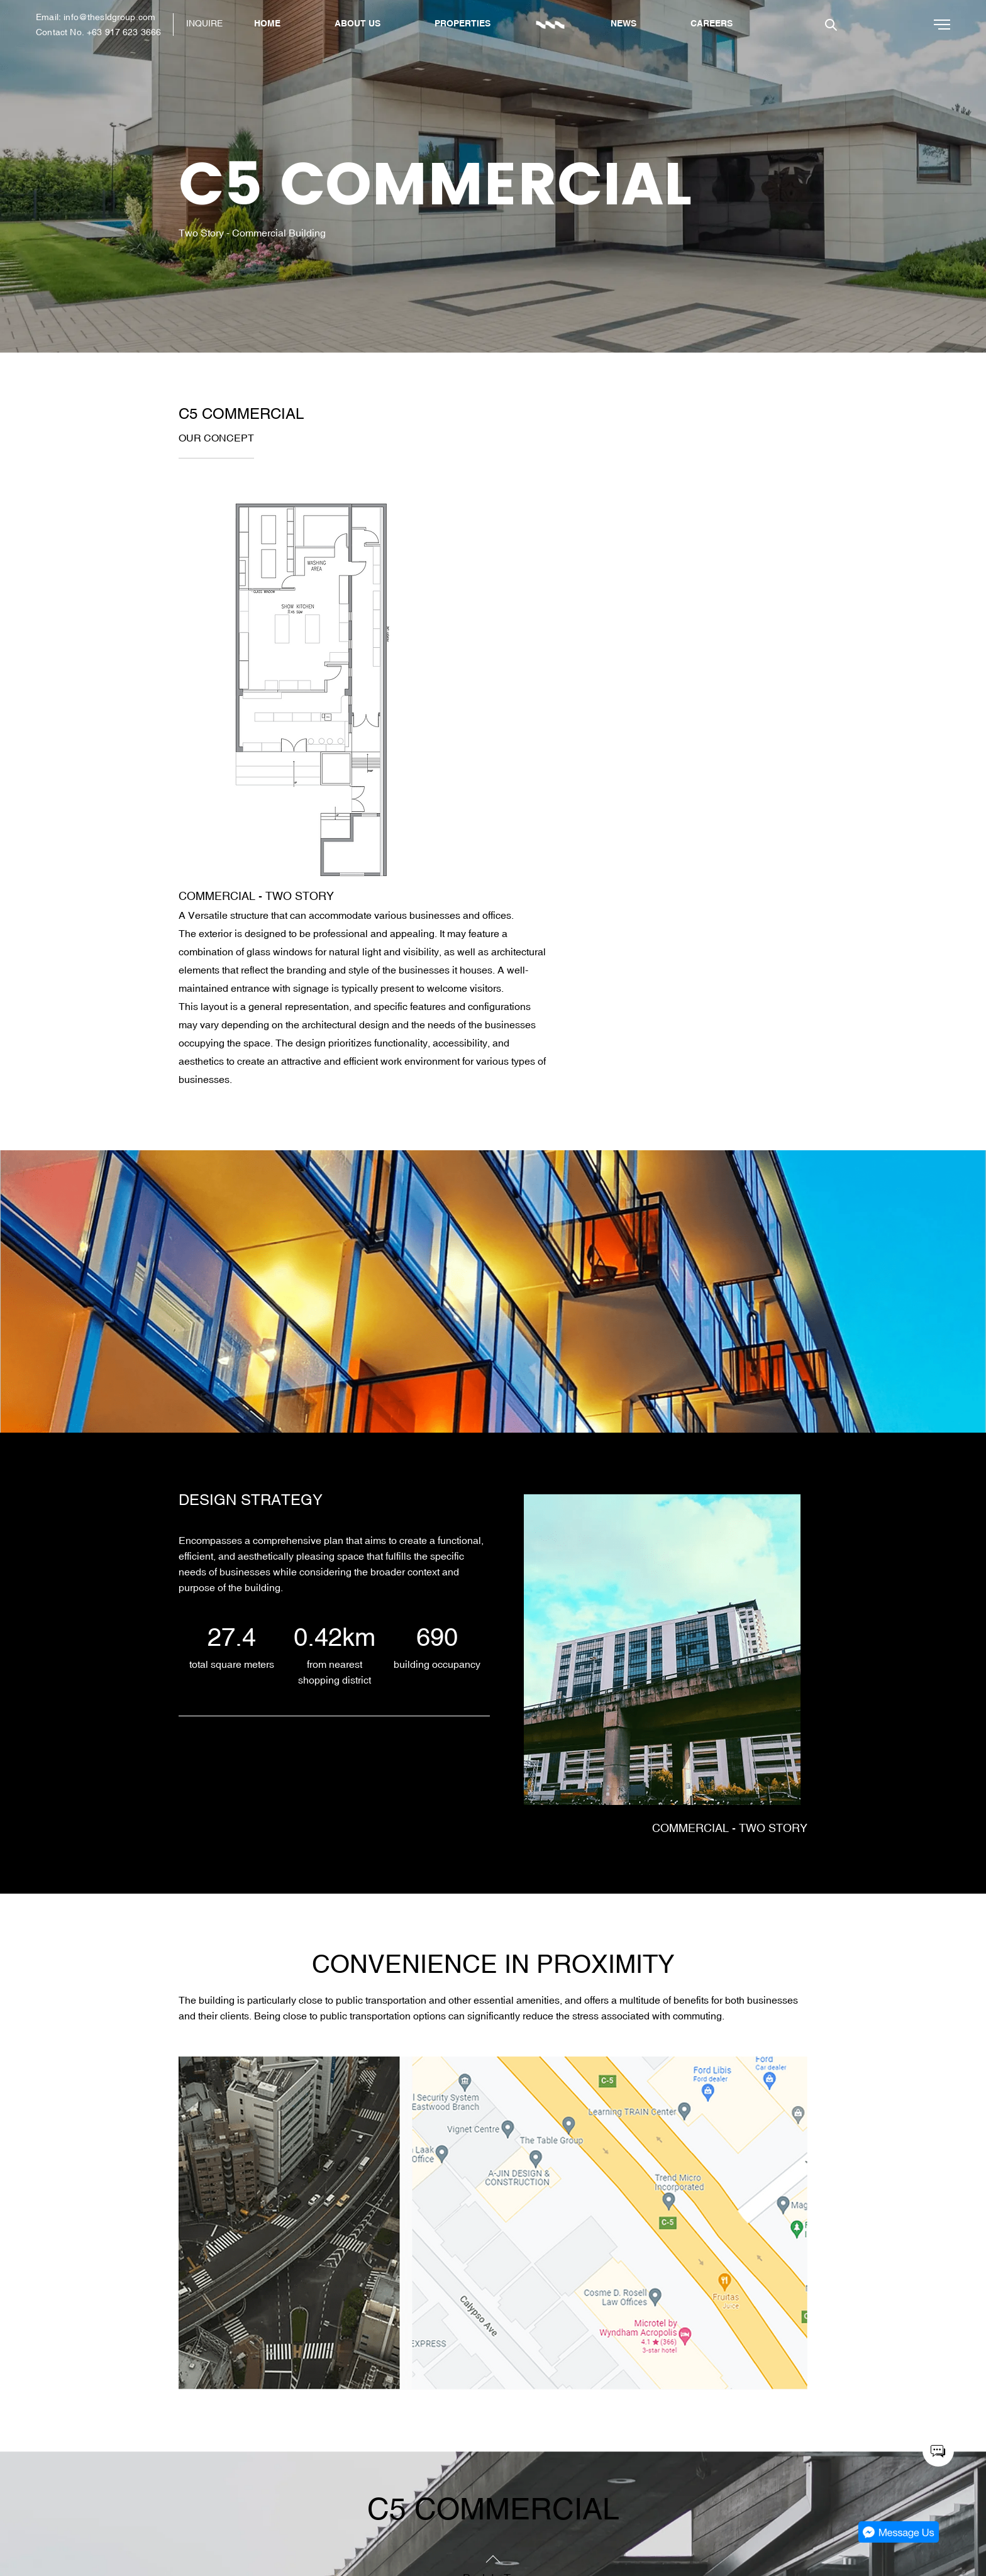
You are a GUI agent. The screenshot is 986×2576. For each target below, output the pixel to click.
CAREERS (711, 23)
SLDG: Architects (907, 2476)
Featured (229, 2493)
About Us (229, 2476)
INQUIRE (204, 23)
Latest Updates (242, 2528)
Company (230, 2511)
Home (222, 2458)
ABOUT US (357, 23)
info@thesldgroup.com (109, 17)
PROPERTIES (462, 23)
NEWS (623, 23)
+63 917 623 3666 (124, 32)
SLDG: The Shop (907, 2493)
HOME (267, 23)
